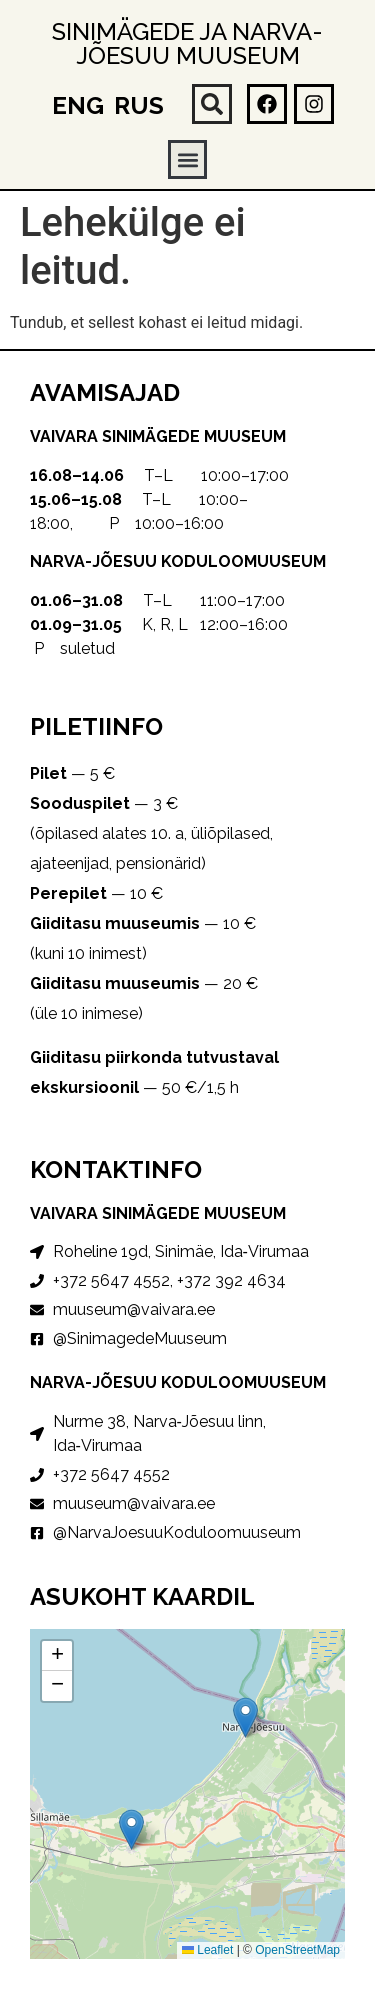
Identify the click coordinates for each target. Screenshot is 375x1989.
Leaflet (207, 1950)
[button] (212, 104)
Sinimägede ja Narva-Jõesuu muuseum (187, 43)
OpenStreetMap (297, 1950)
